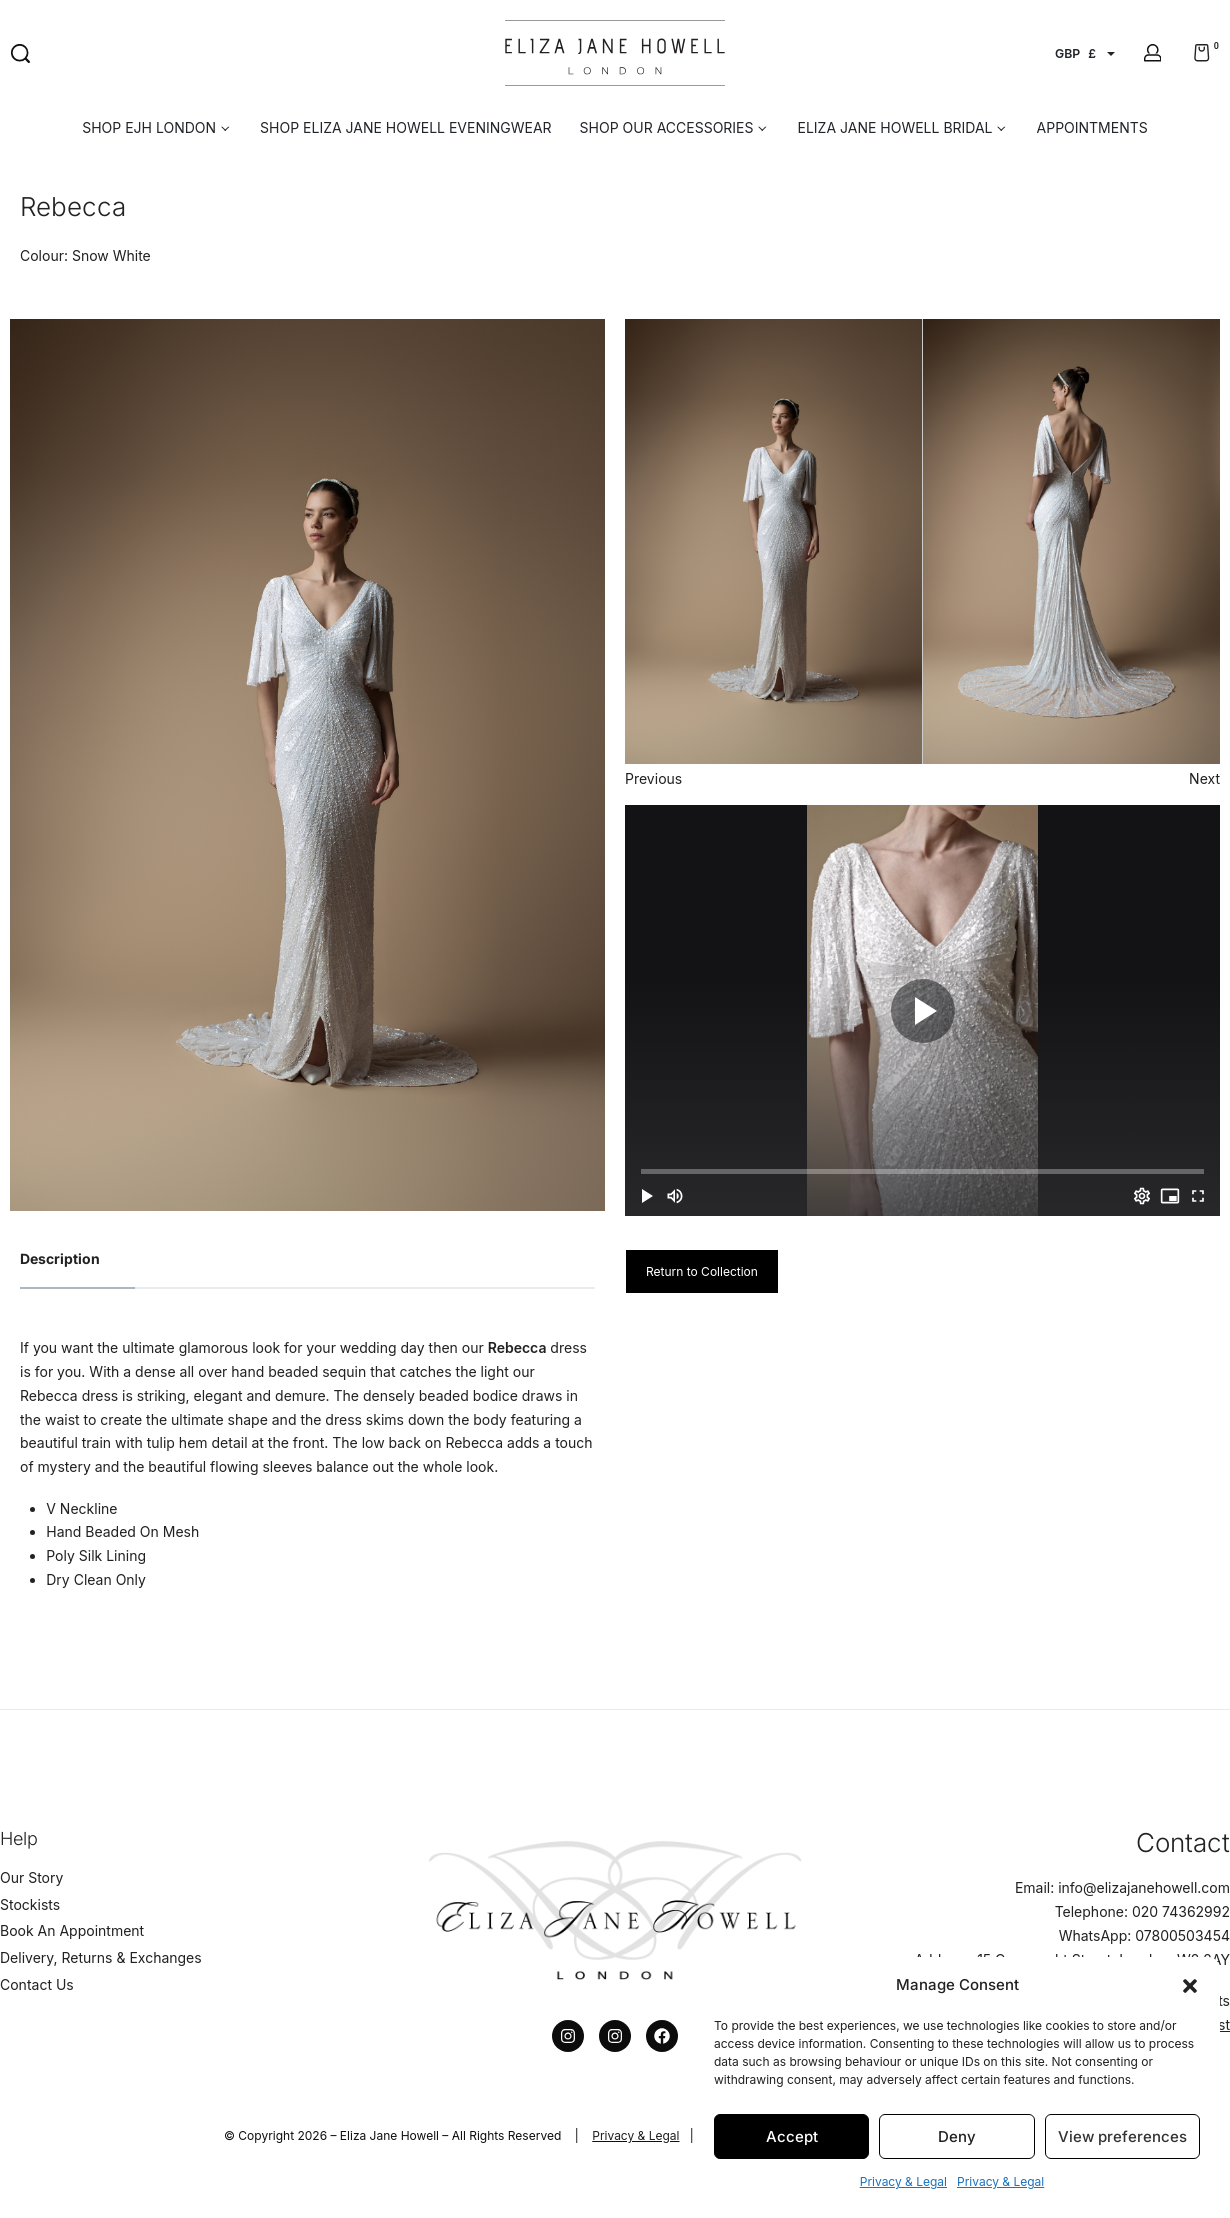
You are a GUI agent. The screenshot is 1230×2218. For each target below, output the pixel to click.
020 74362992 (1181, 1911)
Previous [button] (653, 778)
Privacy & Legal (903, 2181)
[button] (1190, 1984)
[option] (307, 765)
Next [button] (1204, 778)
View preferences (1122, 2136)
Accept (792, 2136)
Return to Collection (702, 1271)
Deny (957, 2136)
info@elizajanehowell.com (1144, 1887)
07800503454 (1182, 1935)
